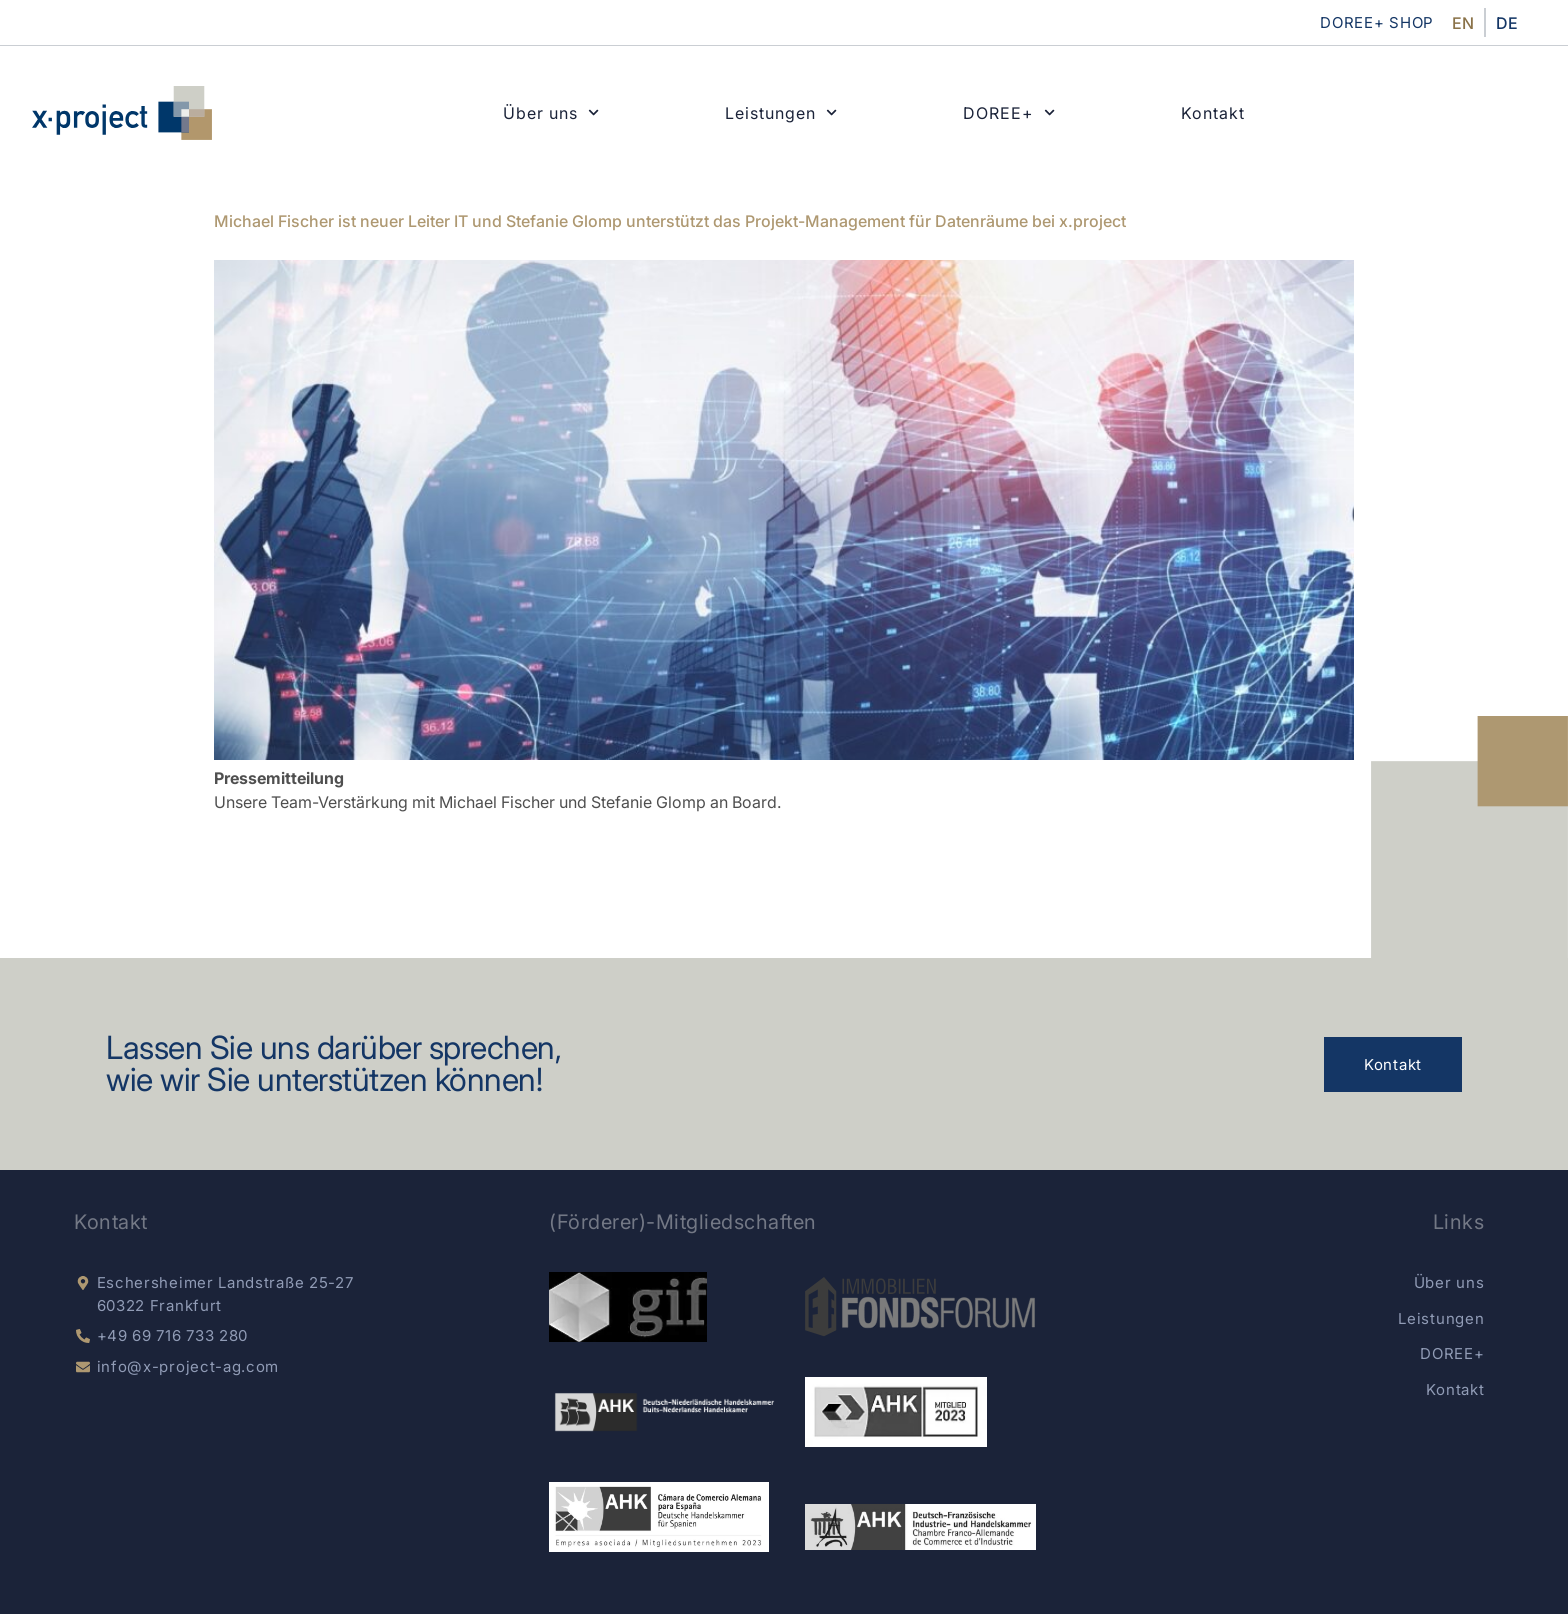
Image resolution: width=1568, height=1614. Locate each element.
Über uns (551, 113)
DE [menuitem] (1507, 23)
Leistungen (781, 113)
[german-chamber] (896, 1412)
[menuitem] (1463, 22)
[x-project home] (122, 113)
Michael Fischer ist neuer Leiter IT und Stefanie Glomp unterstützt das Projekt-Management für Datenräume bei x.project (670, 221)
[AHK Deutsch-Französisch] (920, 1527)
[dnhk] (664, 1412)
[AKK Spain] (658, 1517)
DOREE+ (1009, 113)
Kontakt (1213, 113)
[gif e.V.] (628, 1307)
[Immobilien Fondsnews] (920, 1307)
